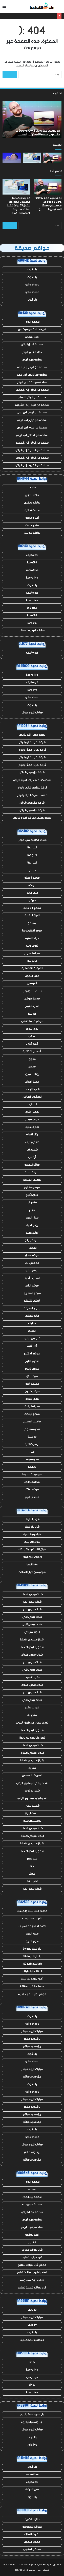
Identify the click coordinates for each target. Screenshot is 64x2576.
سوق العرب (32, 1933)
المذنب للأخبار (32, 1278)
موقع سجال (32, 1255)
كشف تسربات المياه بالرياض (32, 795)
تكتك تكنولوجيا (32, 991)
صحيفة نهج (32, 1006)
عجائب (32, 1036)
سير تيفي (32, 2377)
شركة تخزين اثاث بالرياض (32, 734)
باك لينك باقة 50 (32, 1956)
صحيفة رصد (32, 1459)
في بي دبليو (32, 1338)
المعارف (32, 1104)
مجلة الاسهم (32, 953)
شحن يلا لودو (32, 1790)
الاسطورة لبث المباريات (32, 2340)
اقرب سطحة (32, 337)
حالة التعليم (32, 1316)
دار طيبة (32, 1436)
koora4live (32, 570)
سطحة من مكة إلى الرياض (32, 382)
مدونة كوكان (32, 998)
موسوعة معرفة (32, 1474)
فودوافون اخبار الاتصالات (32, 1572)
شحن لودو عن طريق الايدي (32, 1798)
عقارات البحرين (32, 2542)
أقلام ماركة (32, 517)
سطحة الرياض (32, 322)
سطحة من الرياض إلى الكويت (32, 458)
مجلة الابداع (32, 1081)
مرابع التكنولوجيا (32, 930)
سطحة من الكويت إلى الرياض (32, 465)
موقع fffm (32, 1489)
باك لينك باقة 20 (32, 1948)
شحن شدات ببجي (32, 1775)
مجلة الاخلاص (32, 1482)
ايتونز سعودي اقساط (32, 1639)
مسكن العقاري (32, 2549)
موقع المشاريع (32, 1293)
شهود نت (32, 1149)
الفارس (32, 1248)
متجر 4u (32, 1715)
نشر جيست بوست (32, 1918)
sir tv (32, 2384)
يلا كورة (32, 2497)
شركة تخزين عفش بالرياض (32, 750)
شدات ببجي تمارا (32, 1602)
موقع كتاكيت (32, 1444)
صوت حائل (32, 1376)
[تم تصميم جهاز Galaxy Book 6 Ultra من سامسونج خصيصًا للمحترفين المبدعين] (52, 158)
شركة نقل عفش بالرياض (32, 742)
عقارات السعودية (32, 2526)
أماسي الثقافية (32, 1051)
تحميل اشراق (32, 1112)
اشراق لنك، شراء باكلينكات (32, 1549)
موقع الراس (32, 1285)
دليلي (32, 870)
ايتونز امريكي (32, 1632)
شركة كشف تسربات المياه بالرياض (32, 780)
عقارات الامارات (32, 2534)
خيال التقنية (32, 938)
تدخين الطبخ (32, 1361)
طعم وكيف (32, 1142)
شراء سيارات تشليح (32, 2257)
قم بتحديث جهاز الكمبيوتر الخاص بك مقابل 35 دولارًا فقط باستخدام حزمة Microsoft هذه (18, 205)
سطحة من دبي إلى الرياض (32, 420)
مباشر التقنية (32, 1164)
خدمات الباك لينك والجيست (32, 1911)
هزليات (32, 1323)
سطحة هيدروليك (32, 2204)
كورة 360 (32, 608)
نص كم (32, 885)
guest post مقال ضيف (32, 1926)
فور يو (32, 1768)
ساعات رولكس (32, 502)
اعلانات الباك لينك (32, 1557)
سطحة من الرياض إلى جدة (32, 367)
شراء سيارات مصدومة (32, 2280)
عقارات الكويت (32, 2519)
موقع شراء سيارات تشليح (32, 2265)
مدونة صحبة (32, 1172)
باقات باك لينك (32, 1542)
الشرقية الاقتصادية (32, 968)
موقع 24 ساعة (32, 908)
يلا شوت (32, 269)
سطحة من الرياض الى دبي (32, 412)
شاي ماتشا (32, 1881)
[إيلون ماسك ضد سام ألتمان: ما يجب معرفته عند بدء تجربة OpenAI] (12, 158)
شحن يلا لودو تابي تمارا (32, 1737)
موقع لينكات (32, 1414)
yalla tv (32, 2325)
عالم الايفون (32, 976)
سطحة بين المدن (32, 2197)
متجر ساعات (32, 525)
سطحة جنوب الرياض (32, 2227)
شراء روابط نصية (32, 1534)
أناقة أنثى (32, 1044)
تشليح (32, 2242)
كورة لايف (32, 555)
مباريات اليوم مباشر (32, 712)
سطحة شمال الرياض (32, 344)
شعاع (32, 1210)
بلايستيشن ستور (32, 1821)
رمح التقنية (32, 1127)
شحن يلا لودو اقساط (32, 1647)
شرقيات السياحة (32, 1180)
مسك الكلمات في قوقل (32, 840)
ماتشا (32, 1873)
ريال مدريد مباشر (32, 2046)
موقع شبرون (32, 1391)
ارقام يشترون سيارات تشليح (32, 2272)
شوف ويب (32, 945)
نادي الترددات (32, 1089)
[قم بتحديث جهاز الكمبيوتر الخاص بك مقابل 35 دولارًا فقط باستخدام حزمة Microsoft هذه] (32, 158)
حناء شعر (32, 1858)
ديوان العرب (32, 1217)
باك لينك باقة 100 (32, 1964)
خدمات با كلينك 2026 (32, 1986)
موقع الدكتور (32, 1353)
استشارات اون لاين (32, 1096)
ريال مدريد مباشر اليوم (32, 2414)
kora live (32, 690)
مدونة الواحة (32, 1406)
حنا (32, 1866)
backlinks (32, 1564)
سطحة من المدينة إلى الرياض (32, 450)
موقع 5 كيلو (32, 877)
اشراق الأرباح (32, 1195)
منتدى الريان (32, 1497)
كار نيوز (32, 1013)
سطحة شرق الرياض (32, 352)
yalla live (32, 2444)
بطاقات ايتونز (32, 1813)
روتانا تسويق (32, 1074)
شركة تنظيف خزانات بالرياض (32, 787)
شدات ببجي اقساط (32, 1594)
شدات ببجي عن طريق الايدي (32, 1722)
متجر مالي (32, 893)
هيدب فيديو (32, 1119)
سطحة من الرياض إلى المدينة (32, 442)
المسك (32, 1331)
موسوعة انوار (32, 1187)
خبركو (32, 900)
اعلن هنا (32, 847)
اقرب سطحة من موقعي (32, 329)
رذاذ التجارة (32, 1134)
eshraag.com (21, 2570)
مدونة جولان (32, 1240)
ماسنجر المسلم (32, 1421)
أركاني (32, 1157)
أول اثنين (32, 1346)
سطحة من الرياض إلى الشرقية (32, 405)
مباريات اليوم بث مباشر (32, 630)
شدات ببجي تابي (32, 1617)
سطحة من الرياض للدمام (32, 397)
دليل (32, 1451)
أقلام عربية (32, 1232)
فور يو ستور (32, 1707)
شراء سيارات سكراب (32, 2250)
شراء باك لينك (32, 1519)
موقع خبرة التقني (32, 1021)
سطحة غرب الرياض (32, 359)
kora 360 (32, 623)
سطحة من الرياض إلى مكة (32, 374)
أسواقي (32, 983)
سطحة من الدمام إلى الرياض (32, 435)
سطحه (32, 2189)
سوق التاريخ (32, 1941)
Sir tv (32, 2362)
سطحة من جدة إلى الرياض (32, 427)
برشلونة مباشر (32, 2039)
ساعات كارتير (32, 495)
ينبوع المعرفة (32, 1308)
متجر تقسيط (32, 1677)
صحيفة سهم (32, 1429)
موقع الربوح (32, 1368)
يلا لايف (32, 2309)
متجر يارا (32, 1202)
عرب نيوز (32, 961)
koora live (32, 577)
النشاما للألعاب (32, 1300)
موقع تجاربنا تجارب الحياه (32, 1994)
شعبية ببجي (32, 1805)
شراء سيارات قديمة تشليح (32, 2287)
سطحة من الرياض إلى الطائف (32, 390)
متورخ (32, 1059)
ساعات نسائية (32, 510)
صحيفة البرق (32, 1383)
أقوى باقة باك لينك (32, 1979)
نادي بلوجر (32, 1029)
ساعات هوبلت (32, 533)
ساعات (32, 487)
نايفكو (32, 1467)
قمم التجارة (32, 1399)
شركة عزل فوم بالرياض (32, 772)
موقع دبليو (32, 1270)
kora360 (32, 562)
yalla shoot (32, 284)
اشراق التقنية (32, 915)
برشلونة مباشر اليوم (32, 2422)
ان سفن (32, 923)
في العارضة (32, 2489)
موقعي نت (32, 1263)
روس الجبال (32, 1225)
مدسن (32, 1066)
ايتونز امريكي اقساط (32, 1753)
